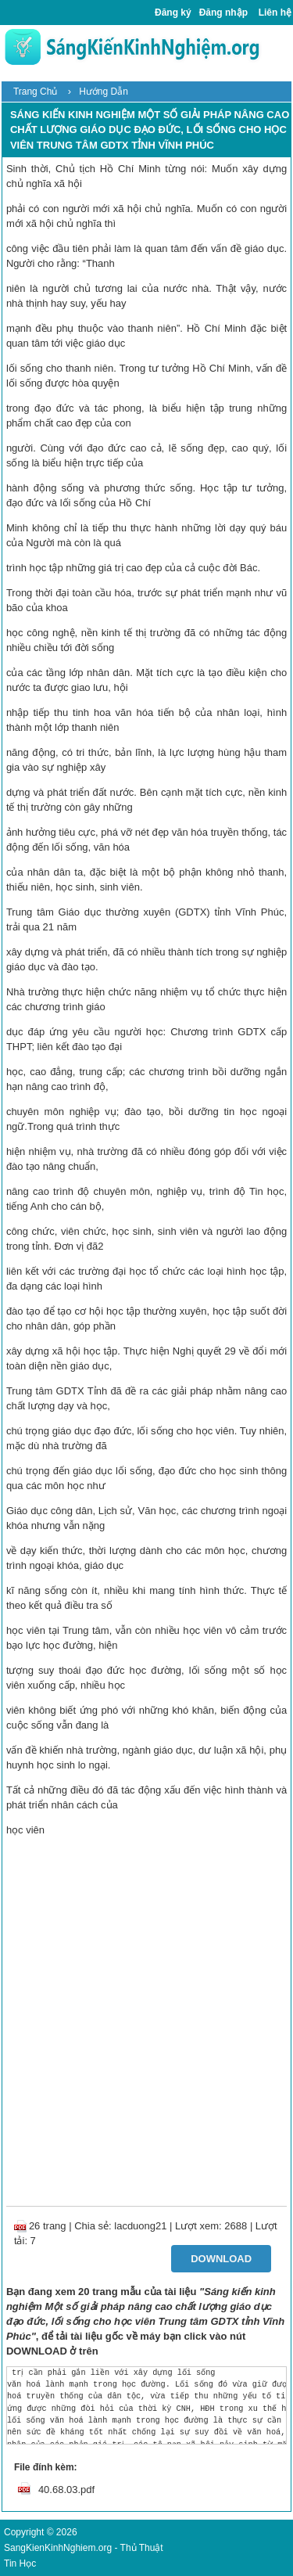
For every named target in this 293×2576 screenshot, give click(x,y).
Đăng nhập (223, 12)
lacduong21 (140, 2226)
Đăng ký (173, 12)
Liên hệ (275, 12)
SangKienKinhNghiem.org (58, 2547)
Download (221, 2259)
